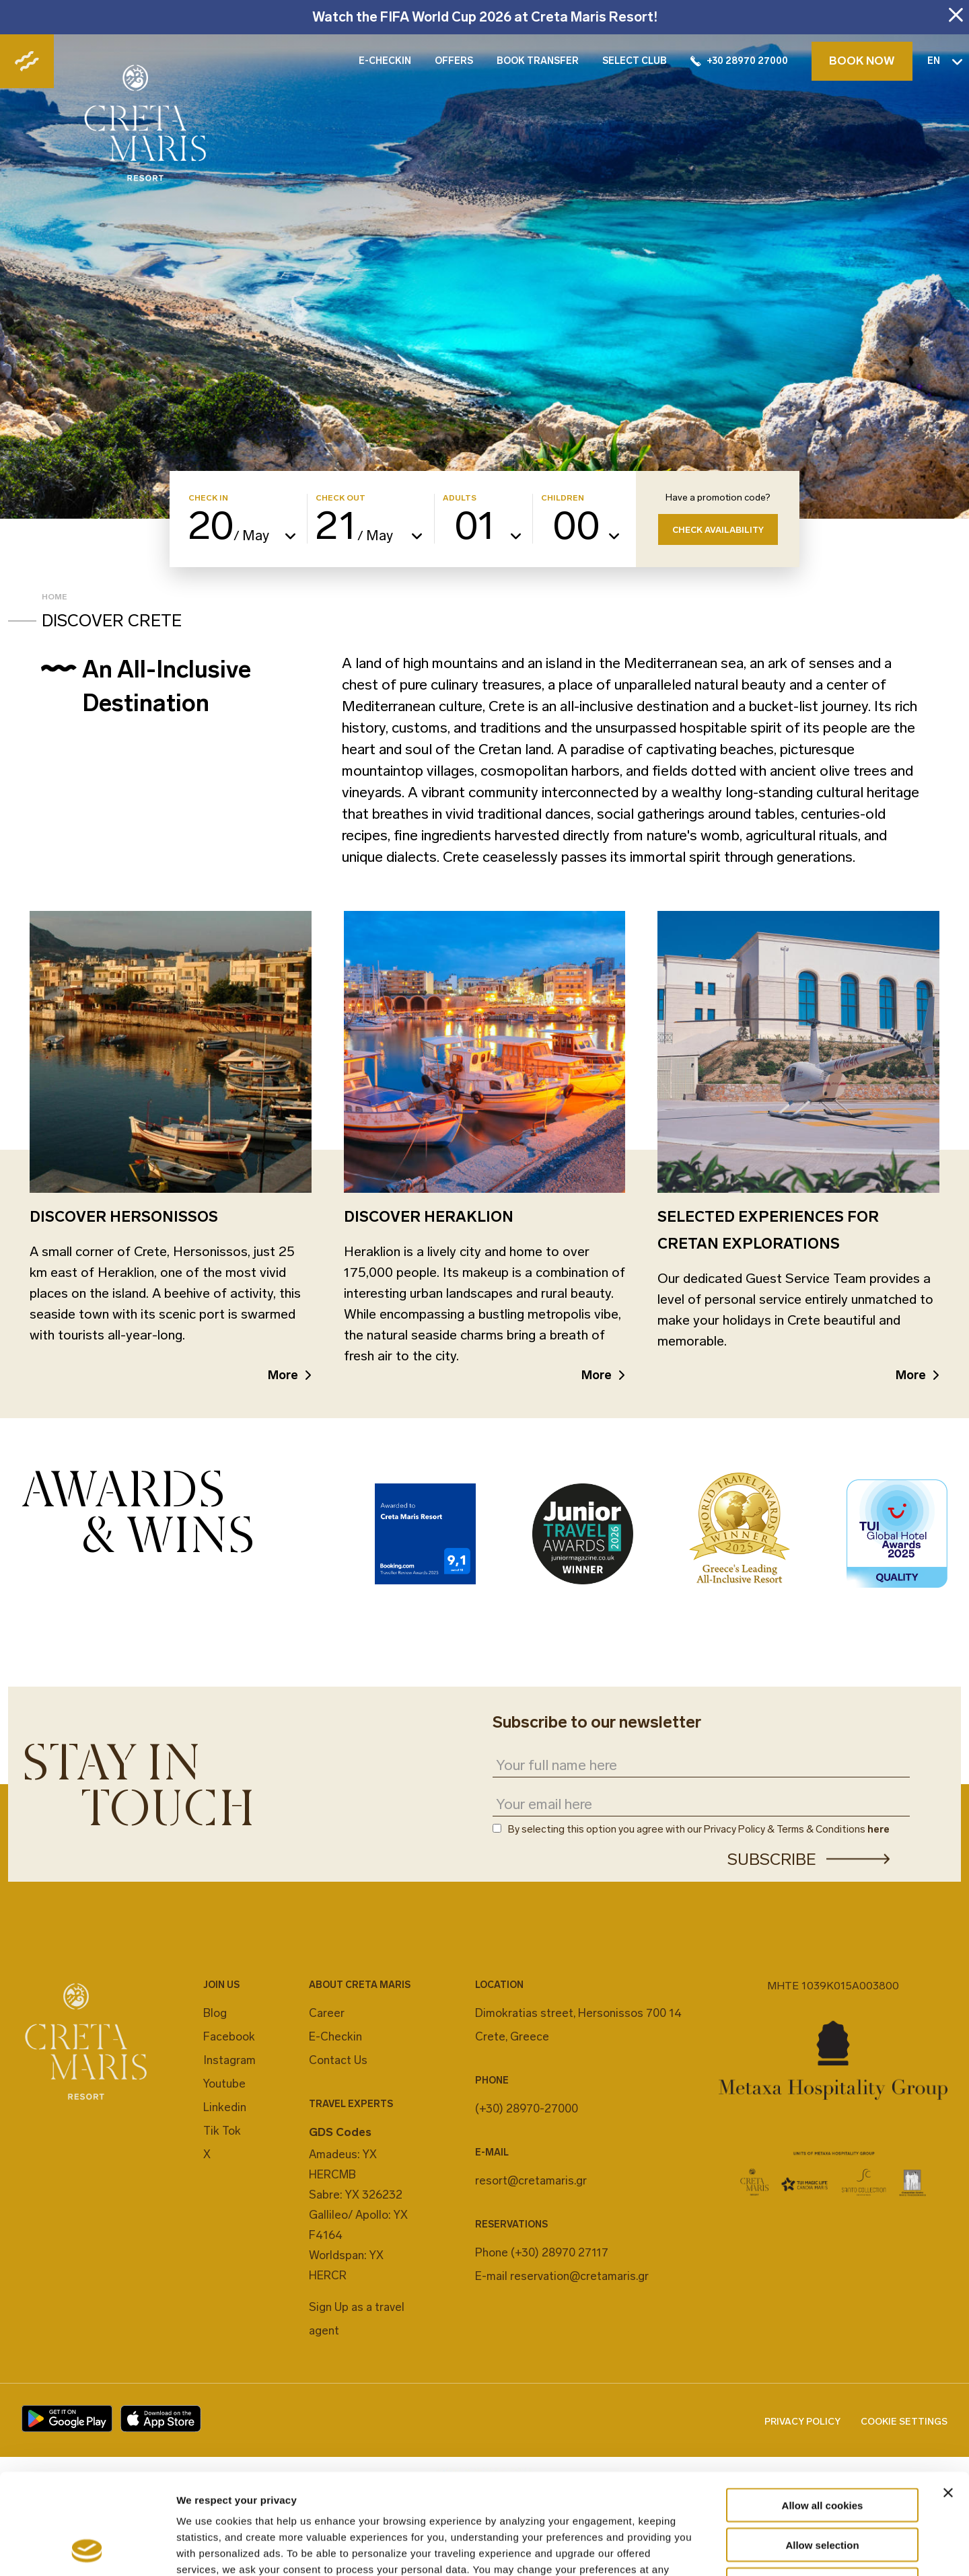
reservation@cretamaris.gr (579, 2276)
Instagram (229, 2060)
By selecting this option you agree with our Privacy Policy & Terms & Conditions (699, 1829)
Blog (215, 2013)
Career (327, 2013)
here (878, 1829)
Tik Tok (222, 2130)
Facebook (229, 2036)
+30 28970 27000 (739, 61)
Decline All (822, 2490)
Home (54, 596)
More (283, 1375)
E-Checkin (335, 2036)
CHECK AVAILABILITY (718, 530)
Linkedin (224, 2107)
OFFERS (454, 61)
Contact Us (338, 2060)
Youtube (224, 2083)
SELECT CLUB (634, 61)
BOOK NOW (862, 60)
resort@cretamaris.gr (531, 2180)
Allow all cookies (822, 2411)
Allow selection (822, 2450)
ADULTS (459, 498)
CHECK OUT (340, 498)
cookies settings (412, 2491)
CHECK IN (208, 498)
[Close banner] (948, 2398)
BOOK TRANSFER (538, 61)
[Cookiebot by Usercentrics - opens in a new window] (87, 2550)
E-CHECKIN (385, 61)
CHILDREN (562, 498)
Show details (706, 2549)
